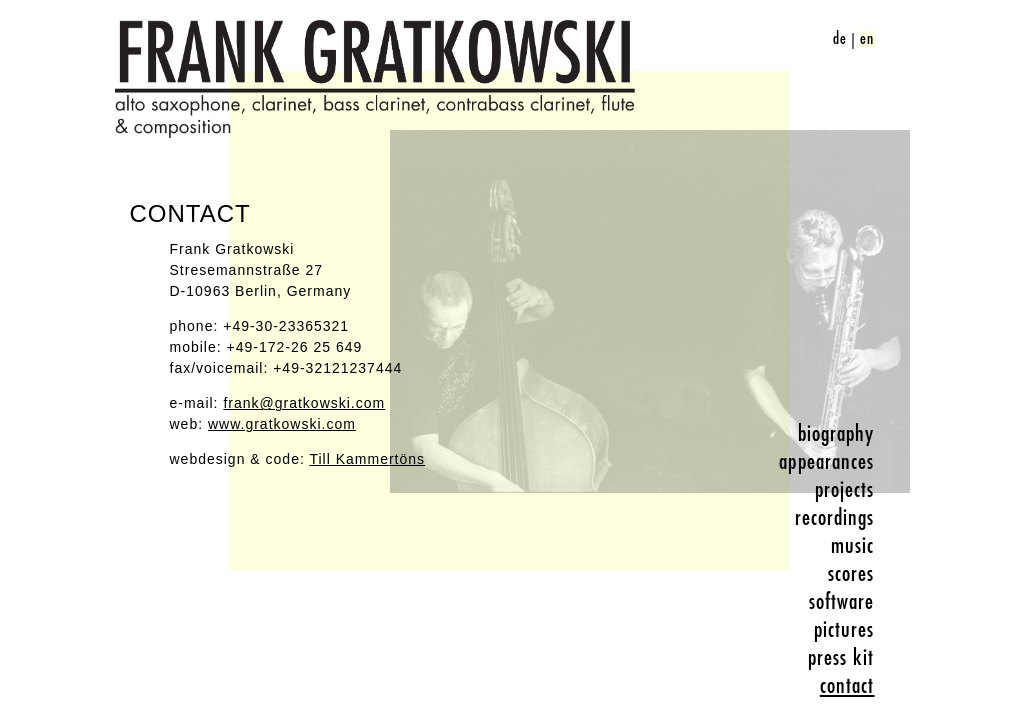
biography (836, 434)
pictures (844, 630)
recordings (835, 518)
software (842, 602)
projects (845, 490)
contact (847, 686)
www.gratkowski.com (282, 424)
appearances (826, 462)
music (853, 546)
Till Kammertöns (367, 459)
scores (851, 574)
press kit (841, 658)
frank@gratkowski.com (304, 403)
